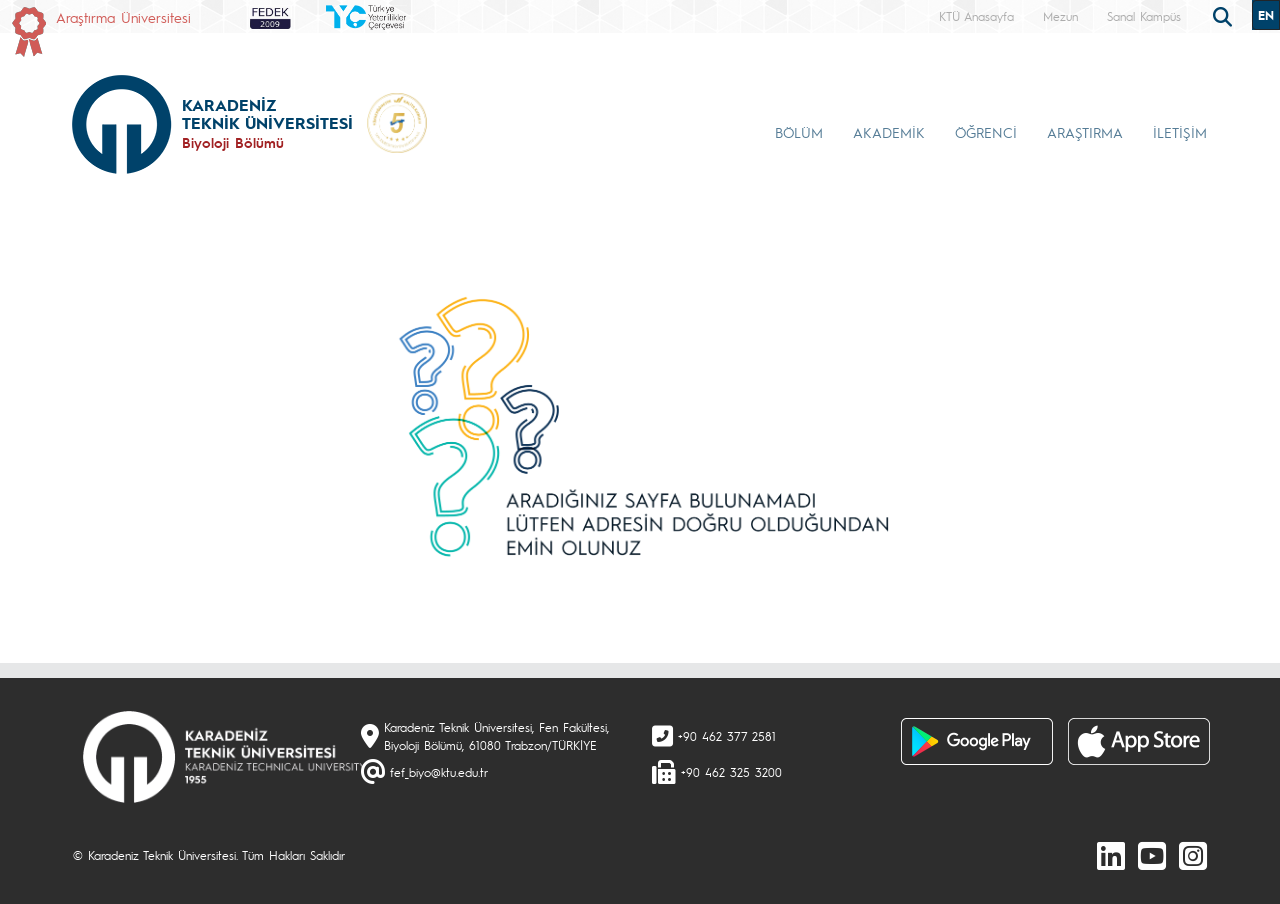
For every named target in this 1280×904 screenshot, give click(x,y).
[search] (1225, 15)
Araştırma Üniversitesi (123, 17)
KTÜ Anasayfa (976, 16)
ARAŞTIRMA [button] (1085, 132)
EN (1266, 15)
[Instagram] (1193, 855)
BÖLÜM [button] (799, 132)
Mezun (1060, 16)
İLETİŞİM (1180, 132)
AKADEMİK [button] (889, 132)
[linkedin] (1111, 855)
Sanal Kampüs (1144, 16)
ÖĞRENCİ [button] (986, 132)
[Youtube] (1152, 855)
